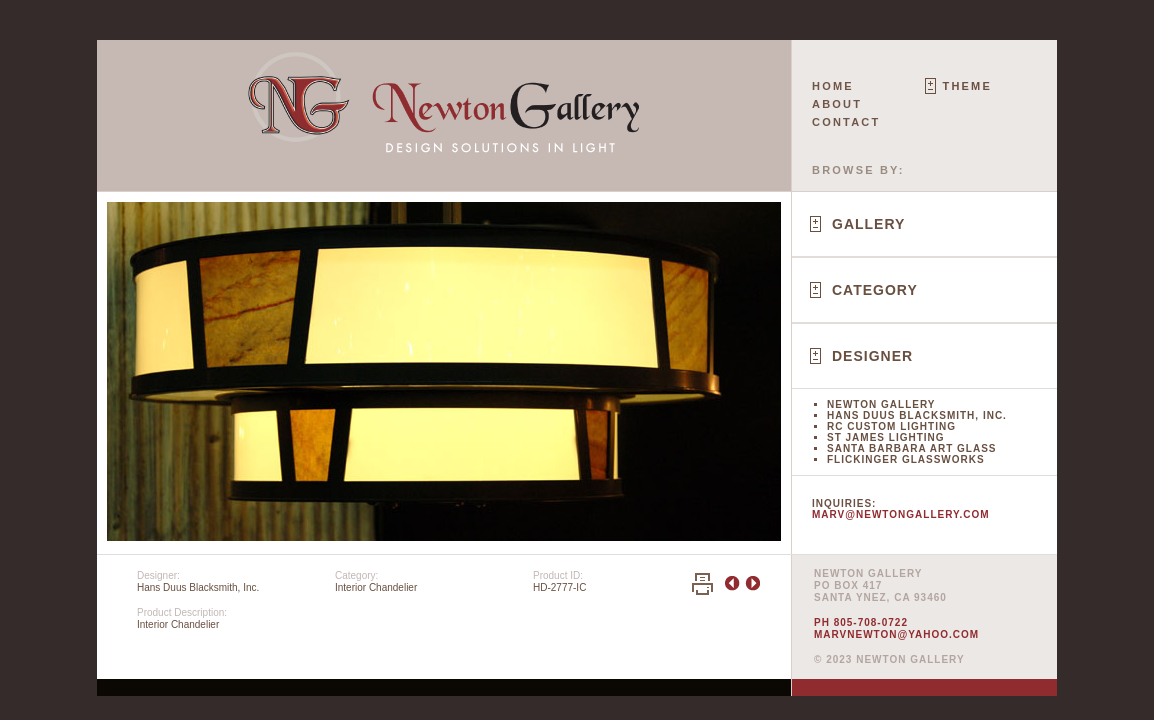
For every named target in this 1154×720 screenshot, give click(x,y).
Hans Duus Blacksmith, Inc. (917, 415)
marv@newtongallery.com (901, 514)
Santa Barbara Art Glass (911, 448)
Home (833, 86)
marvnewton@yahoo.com (896, 634)
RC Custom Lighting (891, 426)
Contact (846, 122)
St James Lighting (886, 437)
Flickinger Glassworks (906, 459)
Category (875, 290)
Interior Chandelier (376, 587)
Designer (872, 356)
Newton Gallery (881, 404)
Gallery (868, 224)
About (837, 104)
